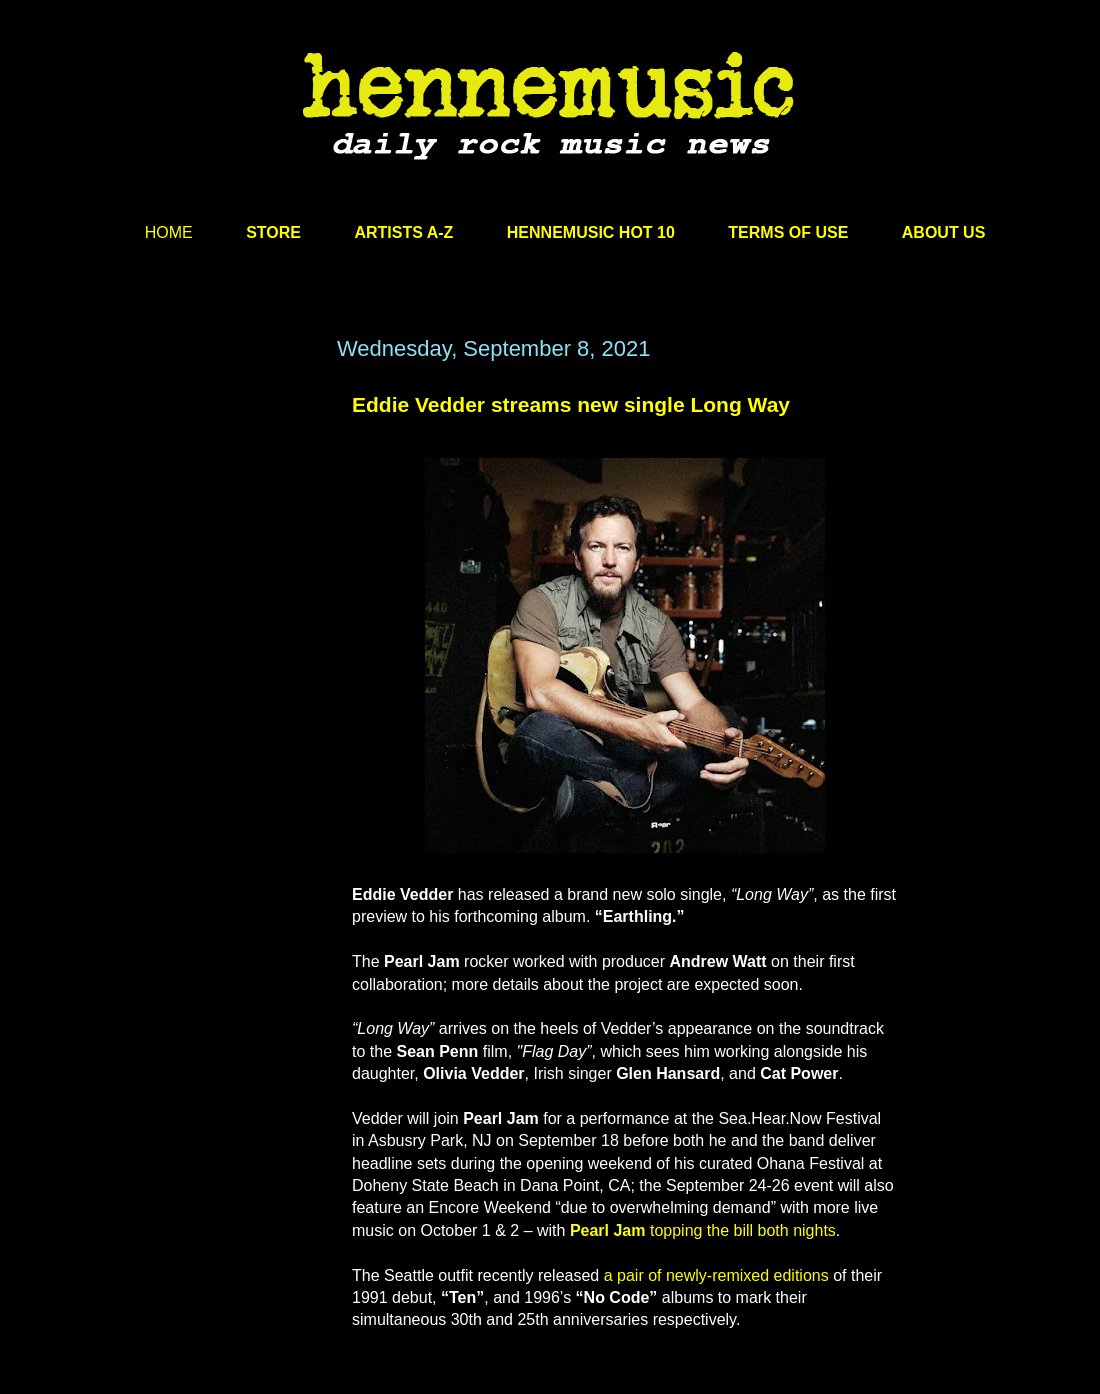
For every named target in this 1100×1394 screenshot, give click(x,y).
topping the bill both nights (740, 1230)
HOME (169, 232)
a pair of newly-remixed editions (716, 1275)
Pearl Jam (608, 1230)
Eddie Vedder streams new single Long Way (571, 404)
